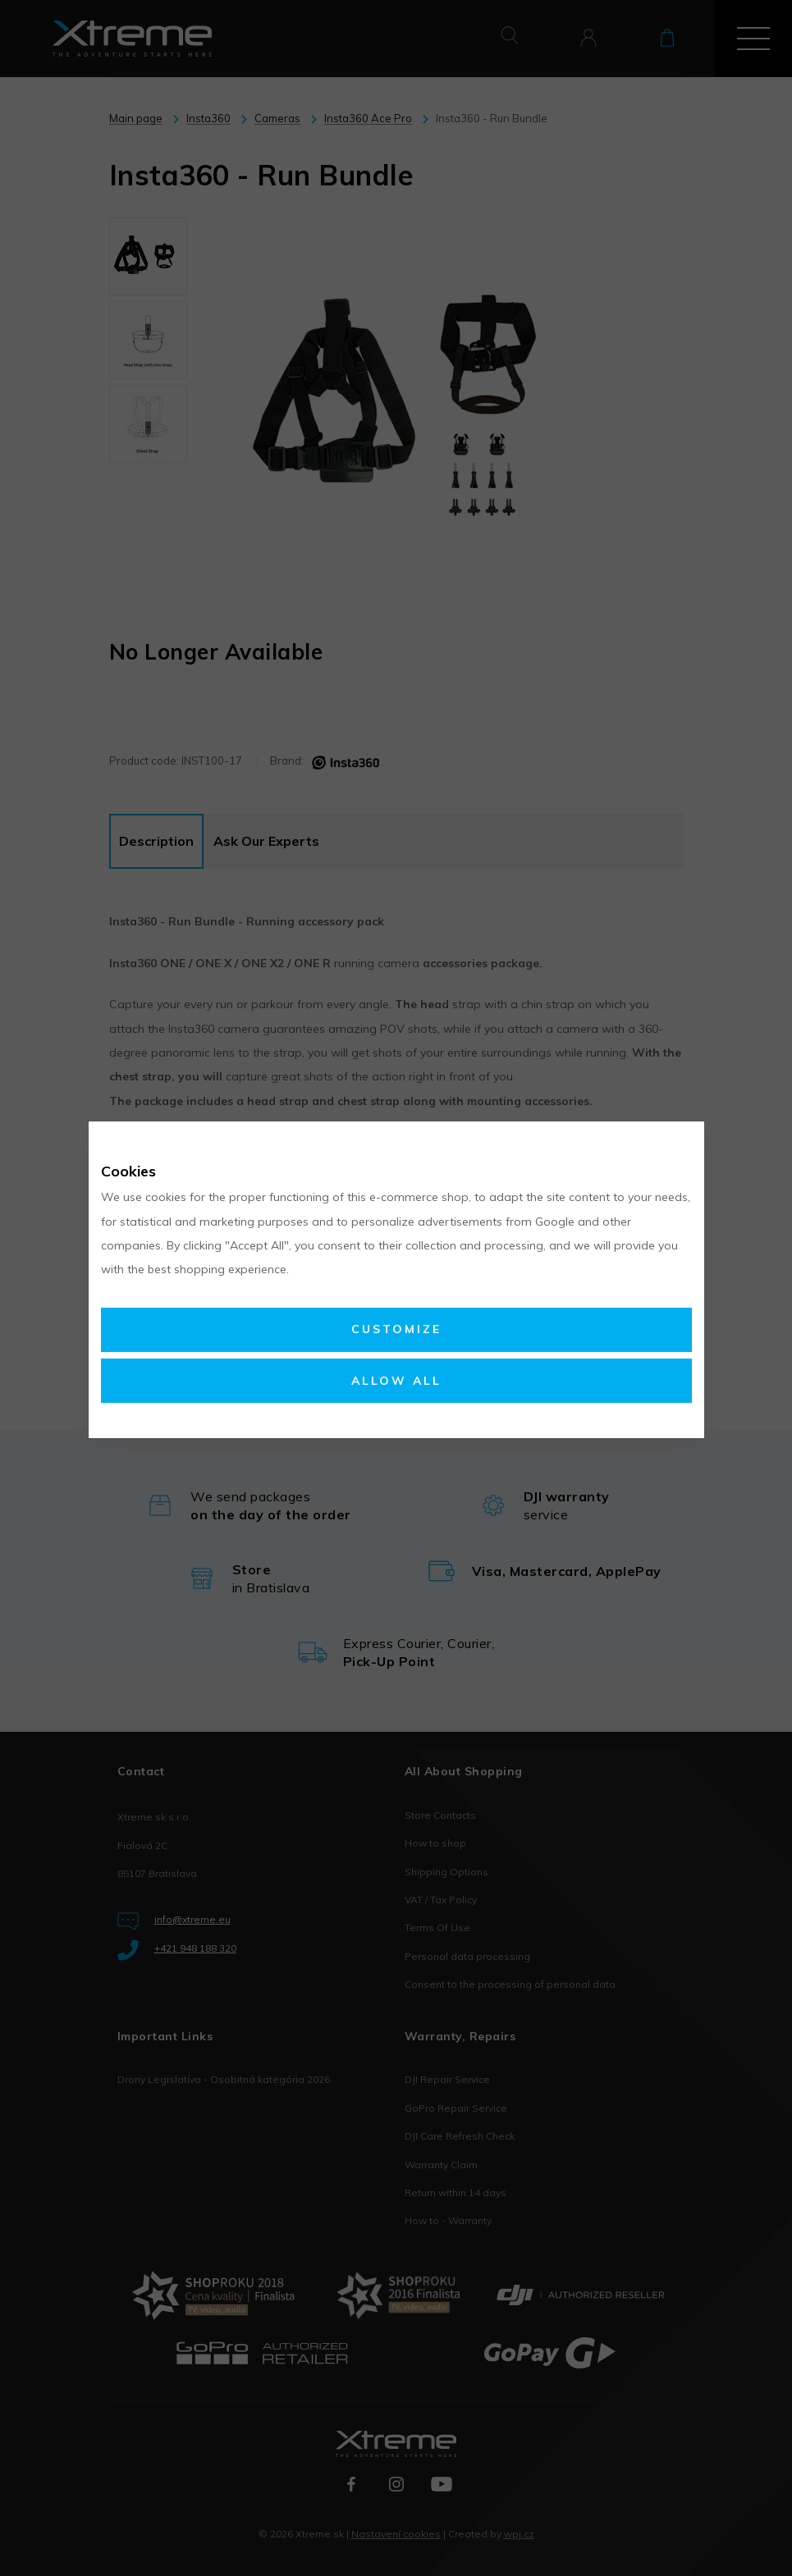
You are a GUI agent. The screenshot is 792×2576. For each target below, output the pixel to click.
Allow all (396, 1380)
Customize (396, 1329)
